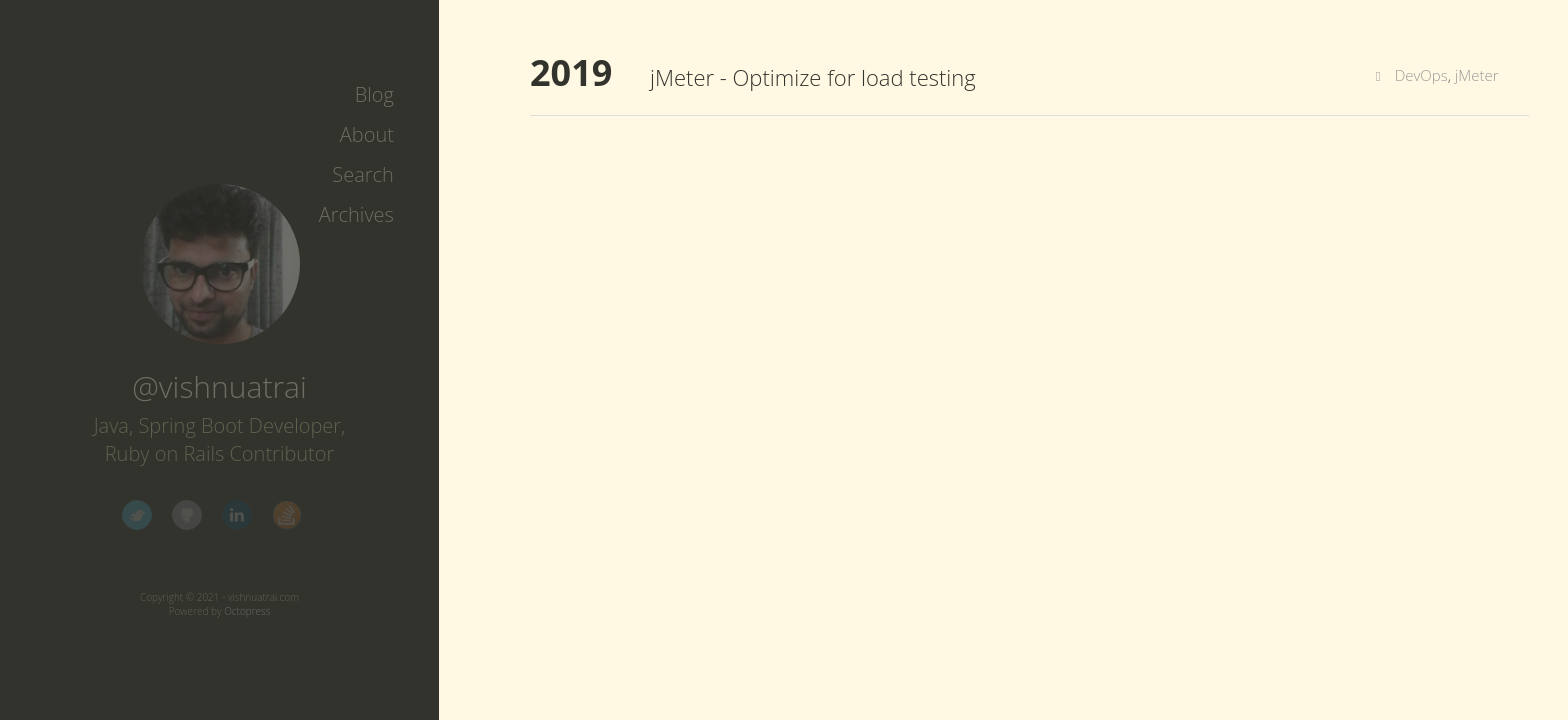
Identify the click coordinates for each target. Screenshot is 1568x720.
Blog (374, 94)
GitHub (187, 515)
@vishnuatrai (219, 386)
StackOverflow (287, 515)
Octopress (247, 611)
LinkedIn (237, 515)
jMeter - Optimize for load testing (813, 77)
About (367, 134)
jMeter (1477, 75)
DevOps (1421, 75)
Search (363, 174)
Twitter (137, 515)
